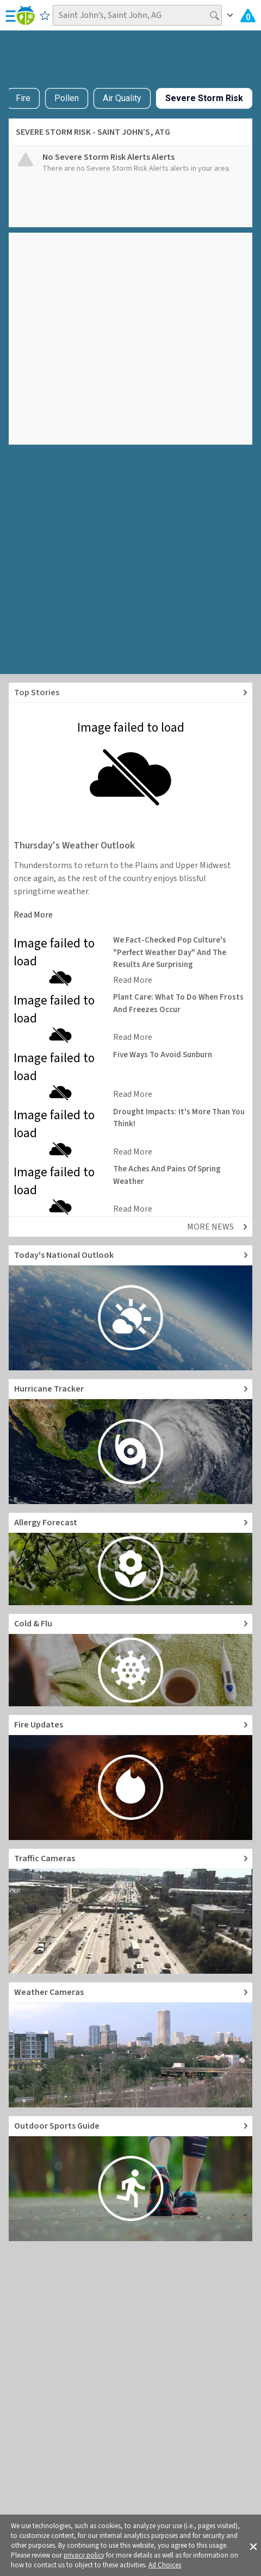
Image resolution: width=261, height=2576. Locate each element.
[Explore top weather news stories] (130, 693)
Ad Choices (164, 2565)
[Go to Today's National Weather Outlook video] (130, 1307)
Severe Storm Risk (204, 98)
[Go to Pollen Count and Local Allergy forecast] (130, 1559)
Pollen (66, 98)
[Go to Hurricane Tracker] (130, 1441)
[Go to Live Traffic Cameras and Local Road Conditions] (130, 1911)
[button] (253, 2545)
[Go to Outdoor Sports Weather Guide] (130, 2178)
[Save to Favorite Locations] (45, 15)
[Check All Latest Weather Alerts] (248, 15)
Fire (23, 98)
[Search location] (137, 15)
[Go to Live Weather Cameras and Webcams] (130, 2044)
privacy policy (84, 2555)
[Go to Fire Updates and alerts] (130, 1777)
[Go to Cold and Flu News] (130, 1660)
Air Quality (122, 98)
